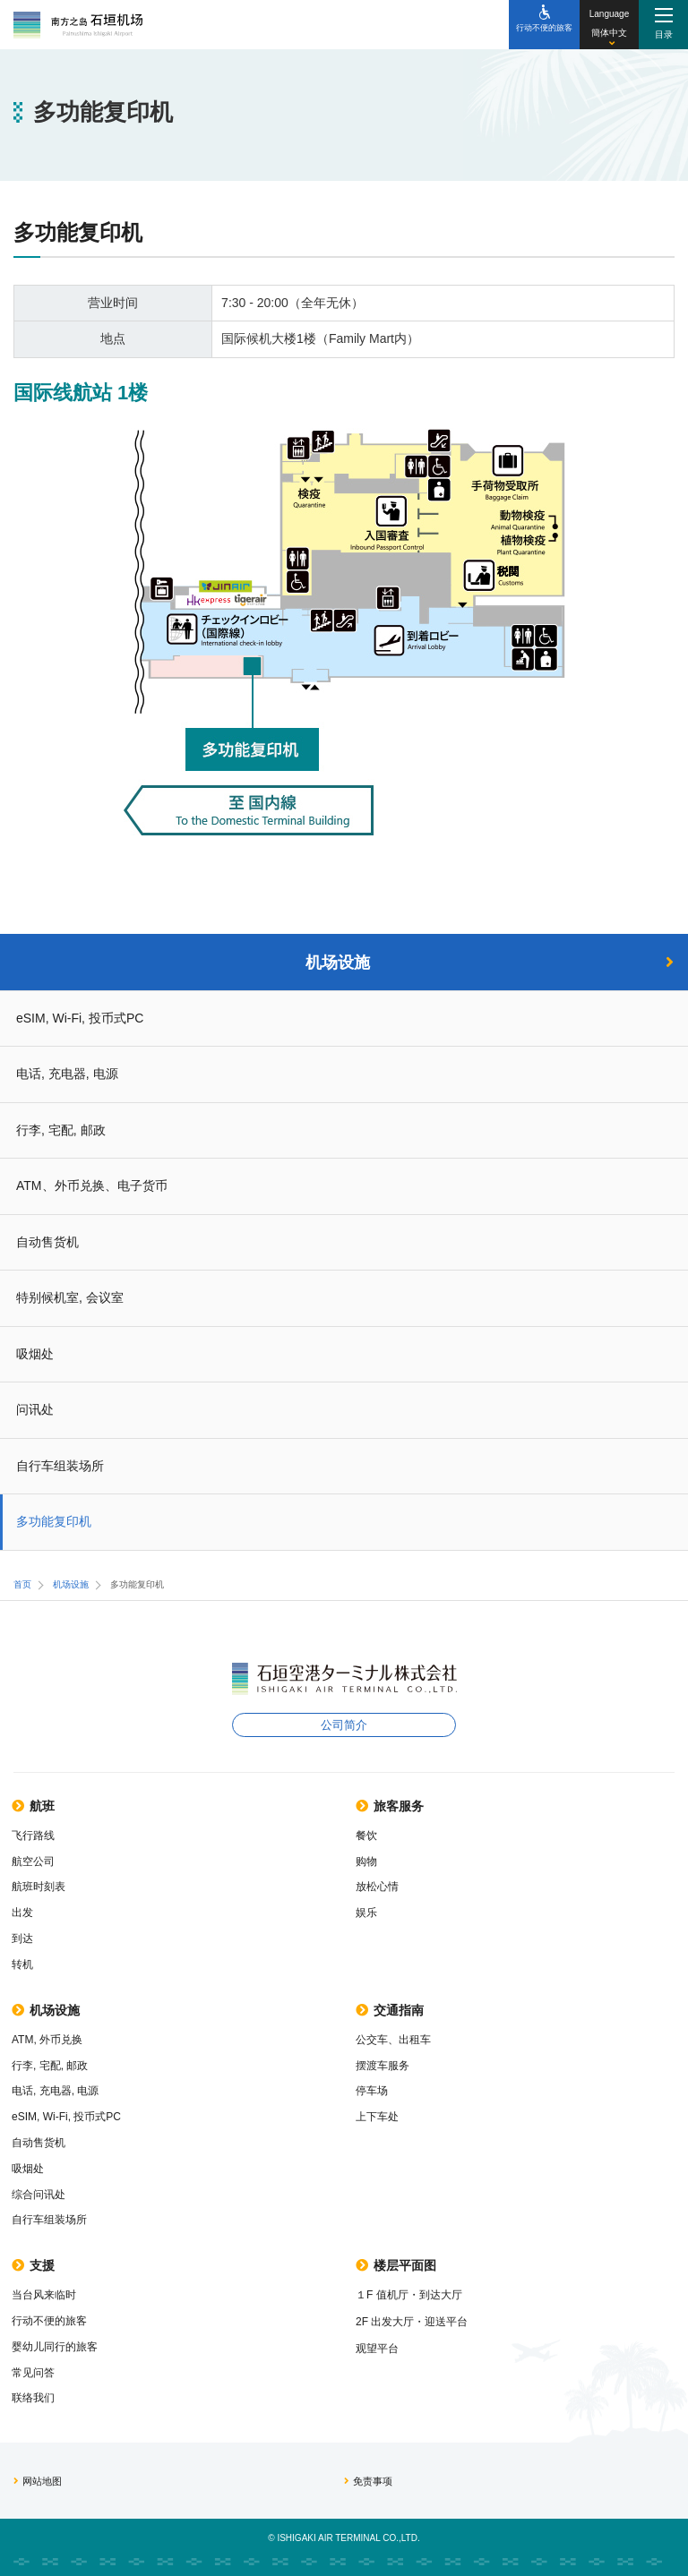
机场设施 (490, 962)
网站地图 (37, 2481)
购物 (366, 1861)
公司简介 (344, 1725)
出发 (22, 1912)
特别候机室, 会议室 (70, 1297)
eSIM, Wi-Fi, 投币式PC (79, 1018)
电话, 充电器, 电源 (67, 1073)
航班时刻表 (38, 1886)
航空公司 (33, 1861)
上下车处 (377, 2116)
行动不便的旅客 (49, 2321)
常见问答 (33, 2372)
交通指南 (390, 2010)
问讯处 (35, 1409)
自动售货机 (47, 1242)
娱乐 (366, 1912)
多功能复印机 (53, 1521)
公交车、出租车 (393, 2039)
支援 (33, 2265)
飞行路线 (33, 1835)
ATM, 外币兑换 (47, 2039)
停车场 (372, 2090)
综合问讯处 (38, 2194)
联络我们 (33, 2398)
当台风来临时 (44, 2295)
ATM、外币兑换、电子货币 (92, 1185)
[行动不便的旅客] (544, 24)
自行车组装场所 (60, 1466)
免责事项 (368, 2481)
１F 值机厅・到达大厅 (409, 2295)
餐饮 (366, 1835)
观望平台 (377, 2348)
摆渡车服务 (382, 2065)
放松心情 (377, 1886)
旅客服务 (390, 1806)
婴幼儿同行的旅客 (55, 2347)
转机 (22, 1964)
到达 (22, 1938)
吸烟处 (35, 1354)
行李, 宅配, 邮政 (61, 1130)
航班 (33, 1806)
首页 (22, 1584)
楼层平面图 (396, 2265)
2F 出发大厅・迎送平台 (412, 2321)
